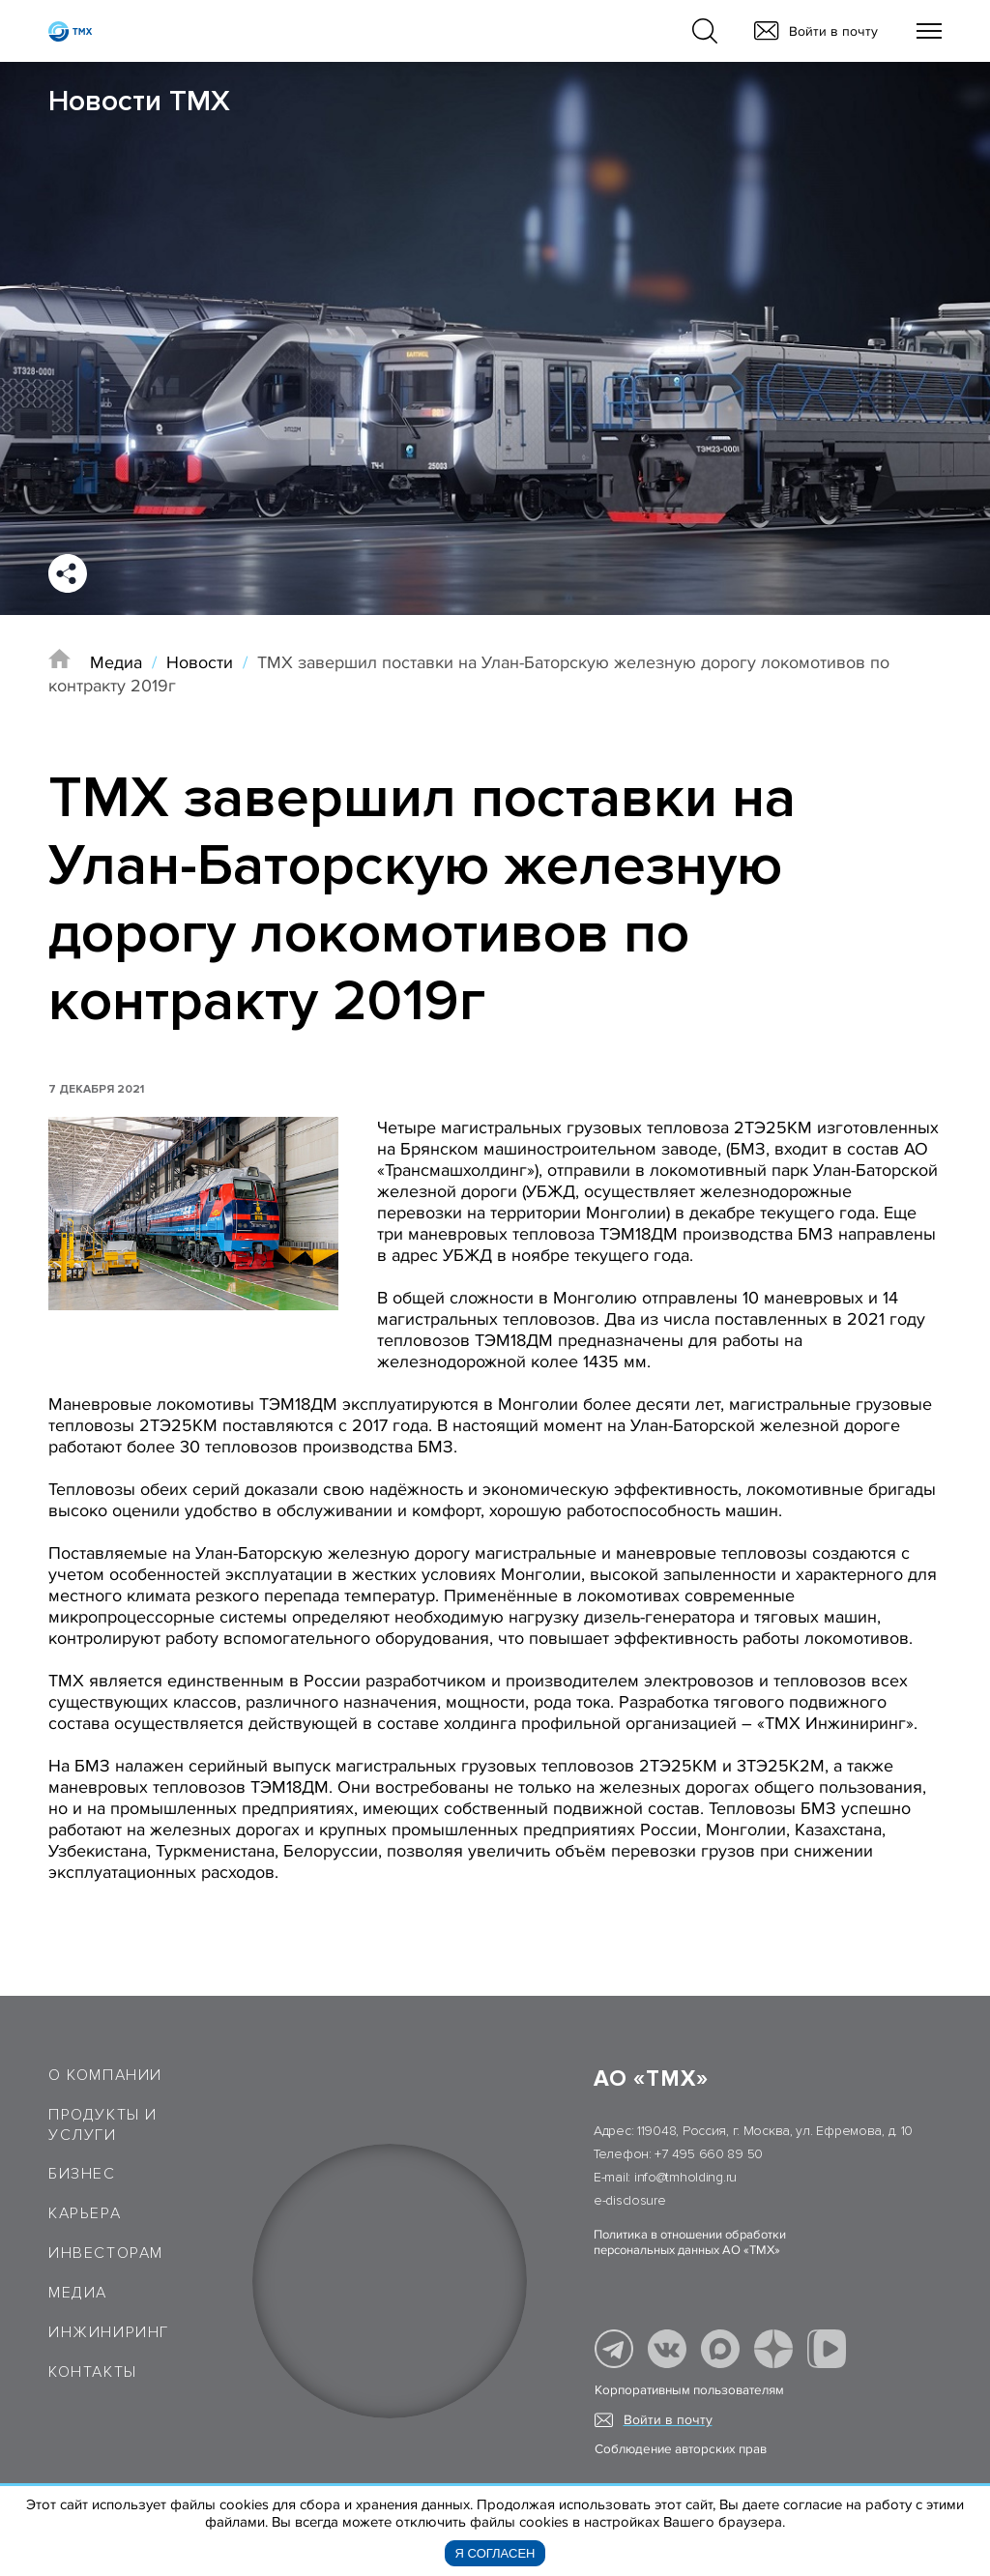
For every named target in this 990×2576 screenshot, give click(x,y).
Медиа (116, 662)
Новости (199, 662)
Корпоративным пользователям (689, 2390)
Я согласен (495, 2553)
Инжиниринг (108, 2332)
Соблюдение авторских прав (681, 2449)
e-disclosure (630, 2200)
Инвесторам (105, 2253)
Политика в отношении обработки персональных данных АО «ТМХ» (690, 2242)
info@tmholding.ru (685, 2177)
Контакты (92, 2372)
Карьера (84, 2213)
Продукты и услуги (103, 2125)
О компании (105, 2075)
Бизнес (82, 2173)
